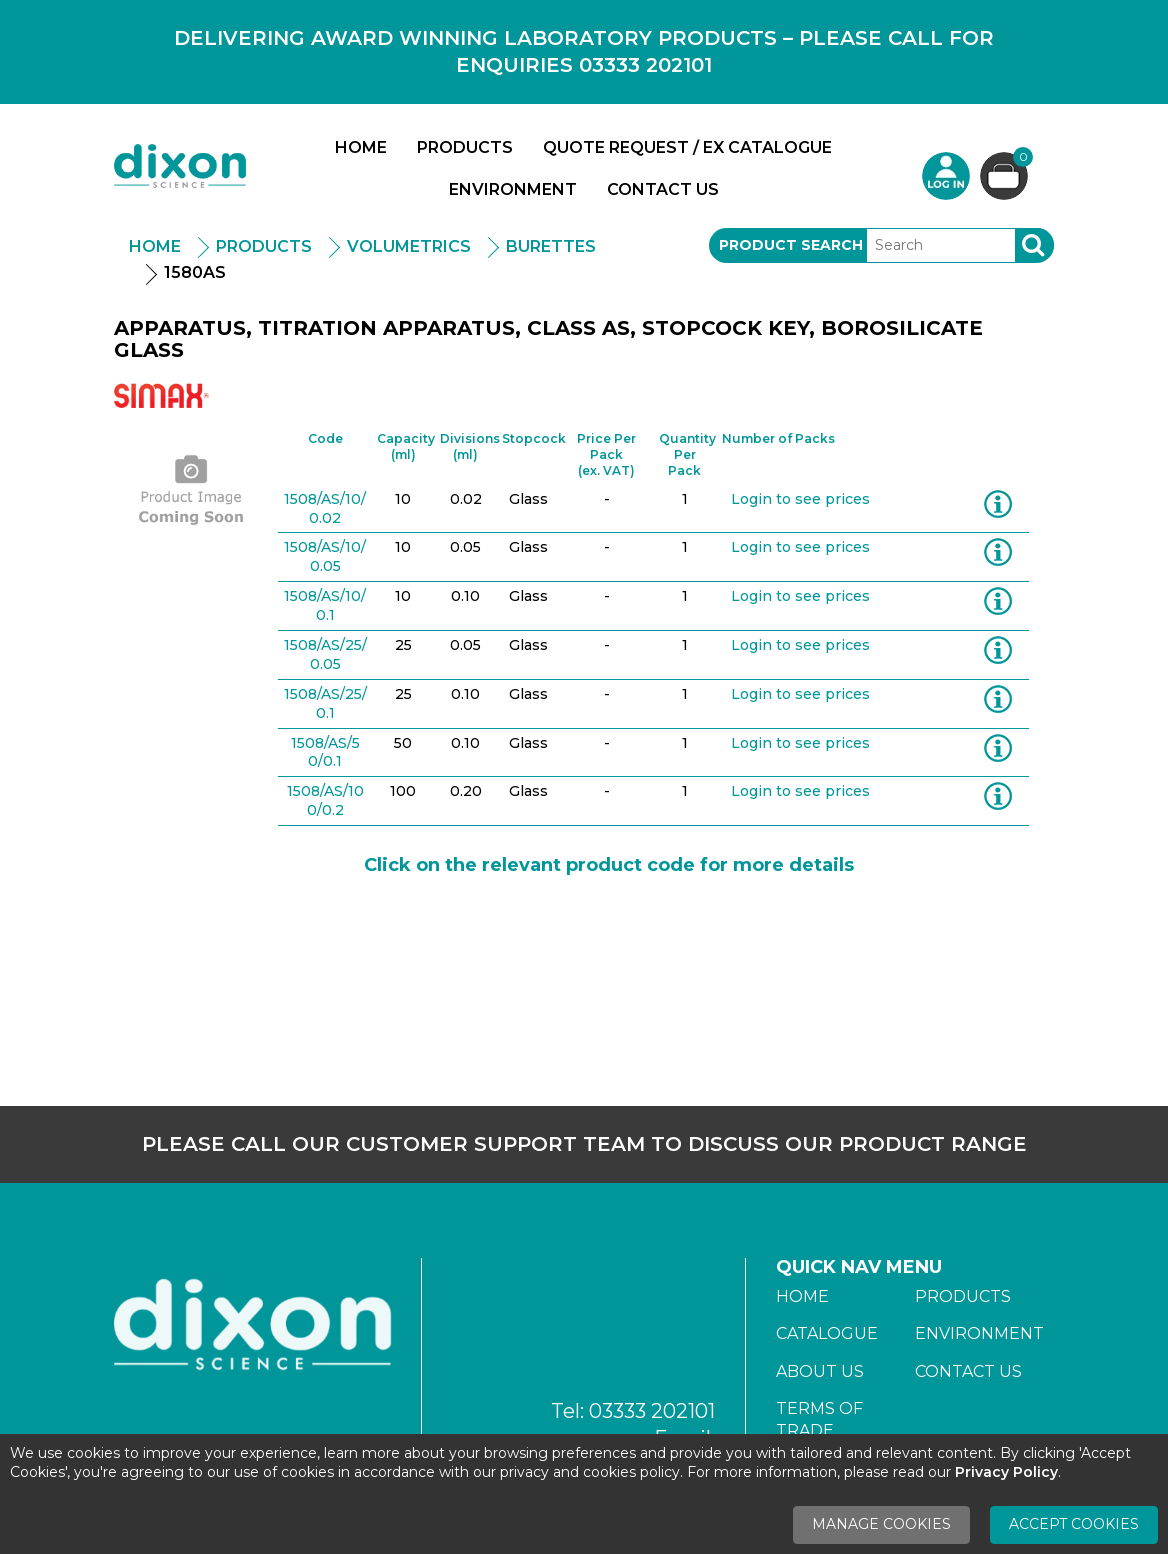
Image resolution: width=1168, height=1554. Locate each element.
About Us (820, 1371)
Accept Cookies (1074, 1524)
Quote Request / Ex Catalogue (687, 147)
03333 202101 (652, 1411)
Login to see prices (800, 499)
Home (361, 147)
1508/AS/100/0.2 (325, 800)
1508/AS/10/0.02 (325, 508)
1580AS (195, 272)
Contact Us (663, 189)
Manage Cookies (881, 1524)
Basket (1020, 159)
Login (946, 176)
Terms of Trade (819, 1419)
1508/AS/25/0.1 (325, 703)
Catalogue (827, 1333)
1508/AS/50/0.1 (325, 752)
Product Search (791, 245)
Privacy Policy (1006, 1472)
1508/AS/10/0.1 (325, 605)
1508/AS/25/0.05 (325, 654)
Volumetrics (409, 246)
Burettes (551, 246)
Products (465, 147)
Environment (513, 189)
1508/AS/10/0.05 (325, 556)
